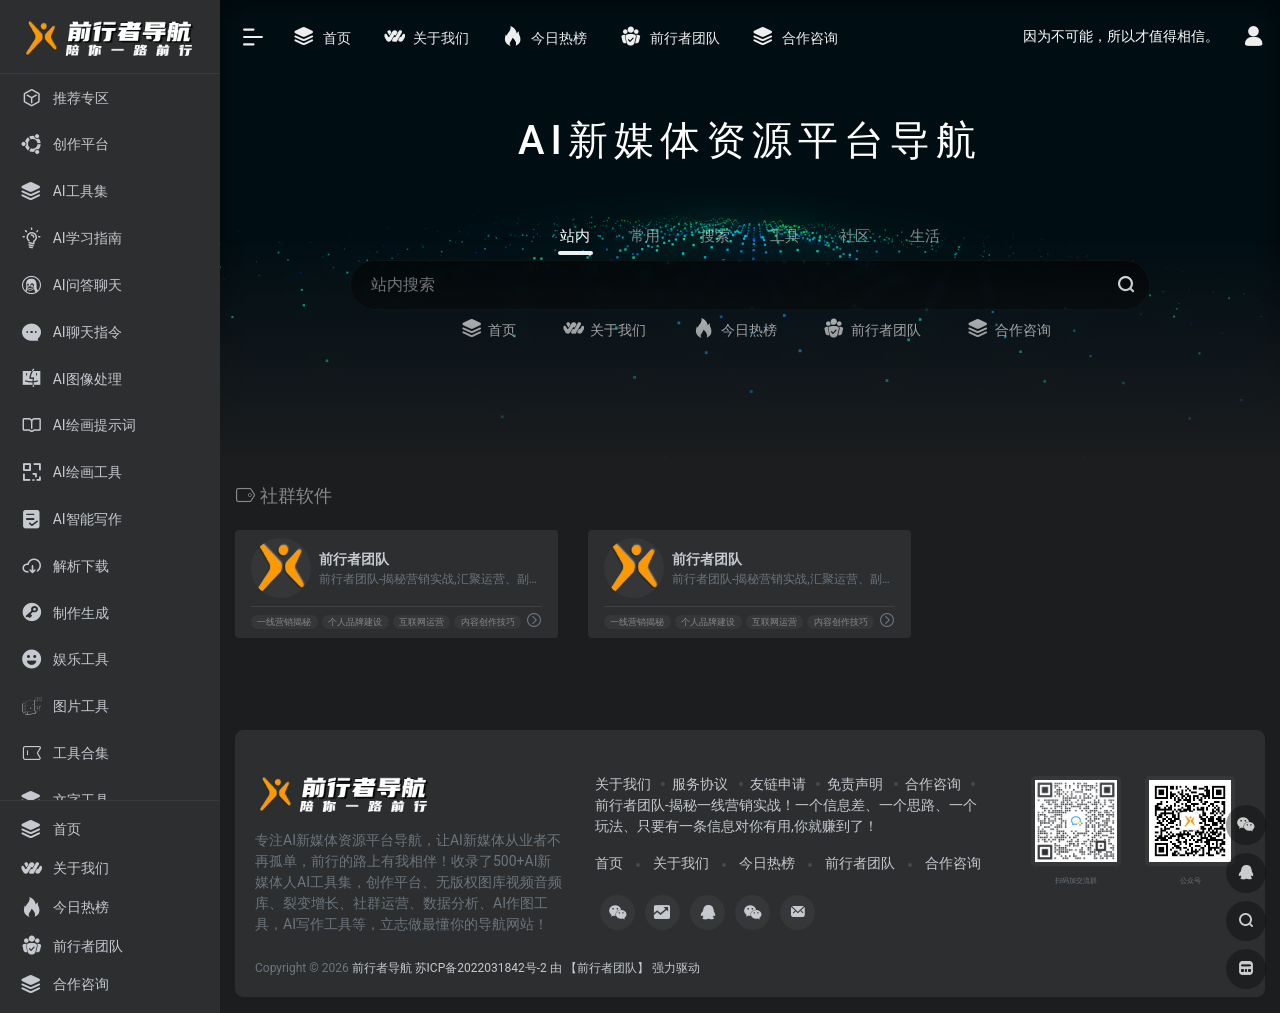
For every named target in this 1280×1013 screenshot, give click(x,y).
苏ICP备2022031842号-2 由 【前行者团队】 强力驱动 (557, 968)
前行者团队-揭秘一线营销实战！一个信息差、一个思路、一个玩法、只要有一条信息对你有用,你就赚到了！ (786, 815)
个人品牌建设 (355, 622)
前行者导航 (382, 968)
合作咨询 (933, 784)
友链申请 (778, 784)
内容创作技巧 (488, 622)
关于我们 (623, 784)
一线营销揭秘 (284, 622)
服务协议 (700, 784)
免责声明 (855, 784)
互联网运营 (421, 622)
